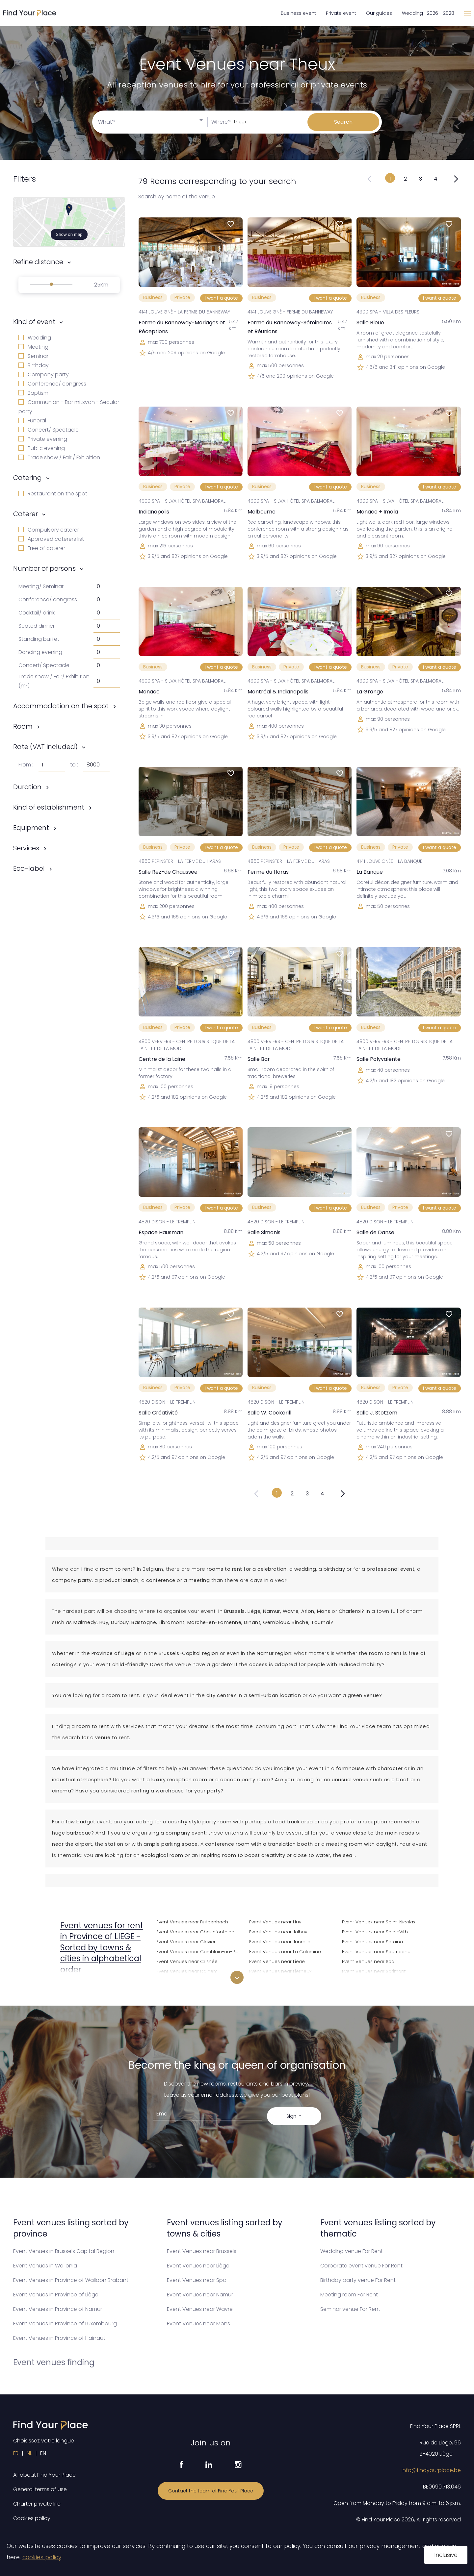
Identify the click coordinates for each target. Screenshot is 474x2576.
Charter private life (37, 2504)
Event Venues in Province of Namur (57, 2309)
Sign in (294, 2116)
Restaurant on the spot (52, 493)
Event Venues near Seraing (372, 1941)
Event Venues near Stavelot (373, 1980)
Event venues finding (53, 2362)
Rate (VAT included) (45, 746)
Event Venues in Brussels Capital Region (63, 2251)
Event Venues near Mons (198, 2323)
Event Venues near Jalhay (278, 1931)
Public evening (41, 448)
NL (29, 2453)
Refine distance (38, 261)
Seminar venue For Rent (350, 2309)
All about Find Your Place (44, 2475)
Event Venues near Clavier (186, 1941)
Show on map (69, 234)
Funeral (32, 420)
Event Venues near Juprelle (279, 1941)
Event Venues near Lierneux (280, 1970)
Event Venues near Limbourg (281, 1980)
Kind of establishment (48, 807)
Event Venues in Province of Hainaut (59, 2338)
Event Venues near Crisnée (187, 1961)
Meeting (33, 347)
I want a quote (221, 298)
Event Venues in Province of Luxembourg (65, 2323)
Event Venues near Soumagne (376, 1951)
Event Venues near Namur (200, 2294)
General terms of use (40, 2489)
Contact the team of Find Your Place (210, 2491)
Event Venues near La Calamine (285, 1951)
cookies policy (41, 2557)
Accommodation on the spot (61, 706)
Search (343, 122)
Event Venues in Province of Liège (55, 2294)
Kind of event (34, 321)
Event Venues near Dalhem (187, 1970)
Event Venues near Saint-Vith (375, 1931)
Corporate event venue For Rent (361, 2265)
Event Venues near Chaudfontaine (195, 1931)
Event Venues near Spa (368, 1961)
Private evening (42, 439)
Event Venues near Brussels (201, 2251)
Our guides (379, 13)
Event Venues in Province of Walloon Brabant (70, 2280)
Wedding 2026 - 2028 (428, 13)
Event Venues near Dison (184, 1980)
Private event (341, 13)
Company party (43, 374)
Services (26, 848)
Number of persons (44, 568)
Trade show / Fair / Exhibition (59, 457)
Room (23, 726)
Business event (298, 13)
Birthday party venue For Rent (358, 2280)
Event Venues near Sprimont (374, 1970)
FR (15, 2453)
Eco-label (29, 868)
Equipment (31, 827)
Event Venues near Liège (277, 1961)
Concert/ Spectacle (48, 430)
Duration (27, 786)
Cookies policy (31, 2518)
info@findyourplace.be (431, 2470)
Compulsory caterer (48, 530)
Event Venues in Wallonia (45, 2265)
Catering (27, 477)
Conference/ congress (52, 384)
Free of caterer (41, 548)
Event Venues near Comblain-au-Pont (198, 1951)
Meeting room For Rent (349, 2294)
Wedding (34, 337)
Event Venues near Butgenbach (192, 1921)
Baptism (33, 393)
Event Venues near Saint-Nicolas (378, 1921)
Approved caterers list (51, 539)
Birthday (33, 365)
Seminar (33, 356)
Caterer (25, 513)
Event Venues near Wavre (200, 2309)
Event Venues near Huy (275, 1921)
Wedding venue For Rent (351, 2251)
